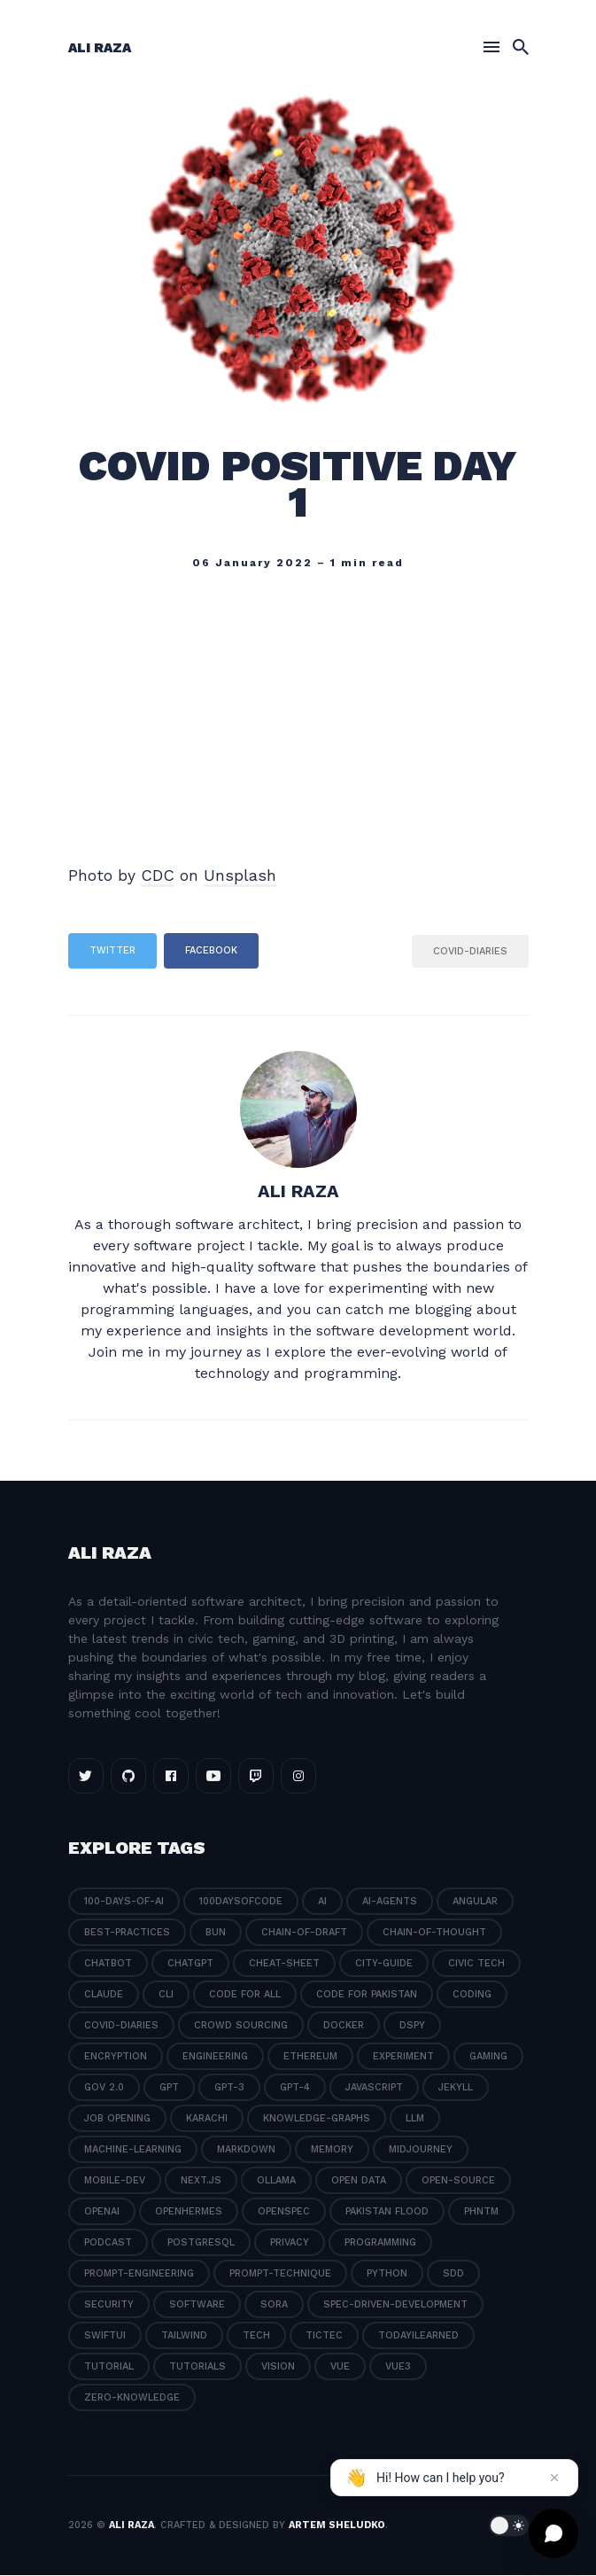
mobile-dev (114, 2181)
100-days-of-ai (124, 1902)
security (109, 2305)
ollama (276, 2181)
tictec (324, 2336)
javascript (374, 2088)
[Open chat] (553, 2533)
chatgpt (190, 1964)
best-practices (127, 1933)
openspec (284, 2212)
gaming (488, 2057)
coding (472, 1995)
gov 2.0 (104, 2088)
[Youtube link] (213, 1776)
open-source (458, 2181)
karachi (207, 2119)
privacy (289, 2243)
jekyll (455, 2088)
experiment (403, 2057)
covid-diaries (470, 951)
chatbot (108, 1964)
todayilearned (418, 2336)
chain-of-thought (434, 1933)
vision (278, 2367)
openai (102, 2212)
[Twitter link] (86, 1776)
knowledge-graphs (316, 2119)
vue (340, 2367)
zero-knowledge (132, 2398)
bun (215, 1933)
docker (343, 2026)
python (387, 2274)
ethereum (310, 2057)
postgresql (201, 2243)
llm (415, 2119)
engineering (215, 2057)
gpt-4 (295, 2088)
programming (380, 2243)
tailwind (184, 2336)
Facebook (211, 951)
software (197, 2305)
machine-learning (133, 2150)
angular (475, 1902)
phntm (481, 2212)
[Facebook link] (171, 1776)
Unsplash (240, 876)
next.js (201, 2181)
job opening (117, 2119)
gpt (169, 2088)
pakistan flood (387, 2212)
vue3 (398, 2367)
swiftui (105, 2336)
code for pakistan (366, 1995)
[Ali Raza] (298, 1110)
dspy (412, 2026)
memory (332, 2150)
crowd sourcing (241, 2026)
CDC (157, 876)
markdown (246, 2150)
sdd (453, 2274)
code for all (245, 1995)
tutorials (197, 2367)
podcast (108, 2243)
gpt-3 (229, 2088)
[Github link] (128, 1776)
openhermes (188, 2212)
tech (256, 2336)
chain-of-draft (304, 1933)
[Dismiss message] (554, 2478)
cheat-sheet (284, 1964)
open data (358, 2181)
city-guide (384, 1964)
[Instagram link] (298, 1776)
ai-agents (389, 1902)
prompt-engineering (139, 2274)
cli (166, 1995)
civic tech (476, 1964)
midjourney (421, 2150)
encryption (115, 2057)
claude (103, 1995)
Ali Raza (99, 49)
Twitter (112, 951)
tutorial (109, 2367)
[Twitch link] (256, 1776)
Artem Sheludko (337, 2526)
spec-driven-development (395, 2305)
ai (322, 1902)
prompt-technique (280, 2274)
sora (274, 2305)
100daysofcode (241, 1902)
